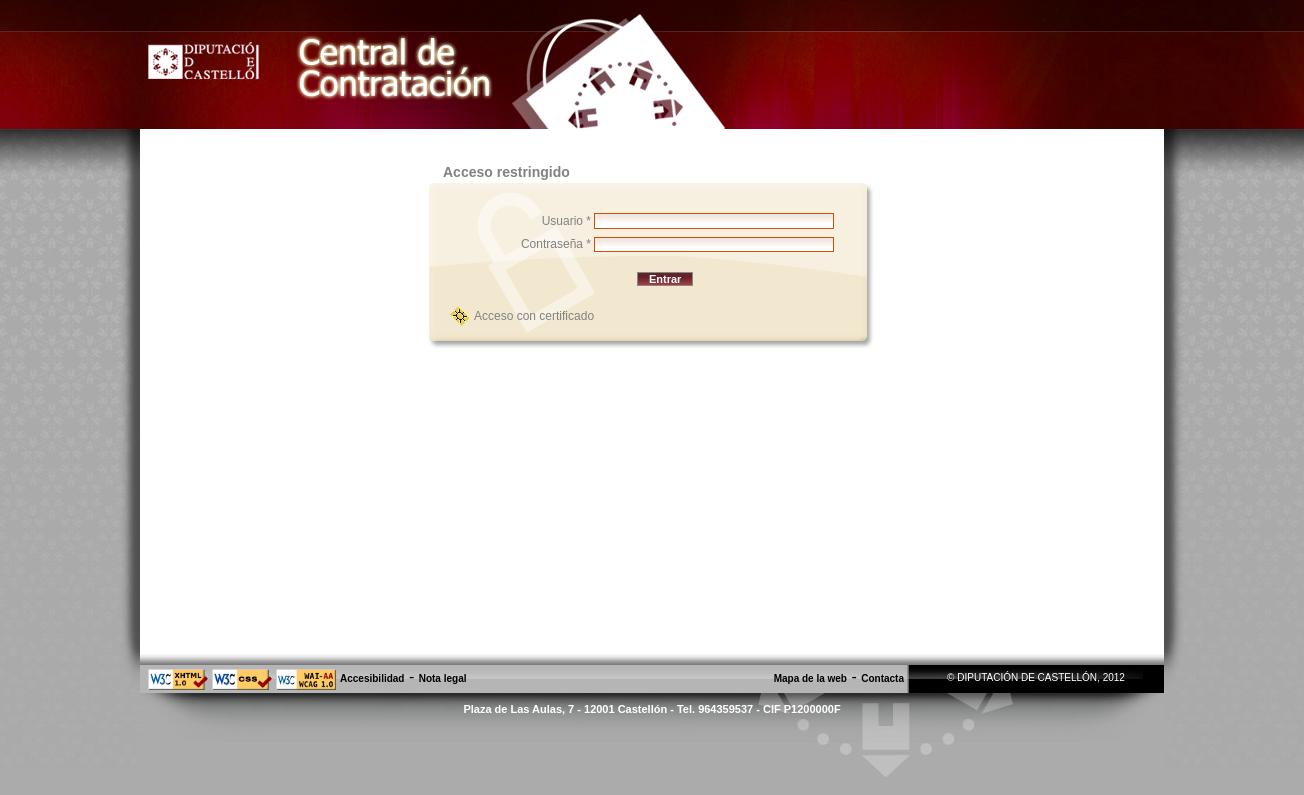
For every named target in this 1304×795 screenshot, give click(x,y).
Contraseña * (556, 244)
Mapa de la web (810, 678)
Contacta (882, 678)
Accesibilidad (372, 678)
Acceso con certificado (534, 316)
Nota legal (443, 678)
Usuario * (566, 221)
